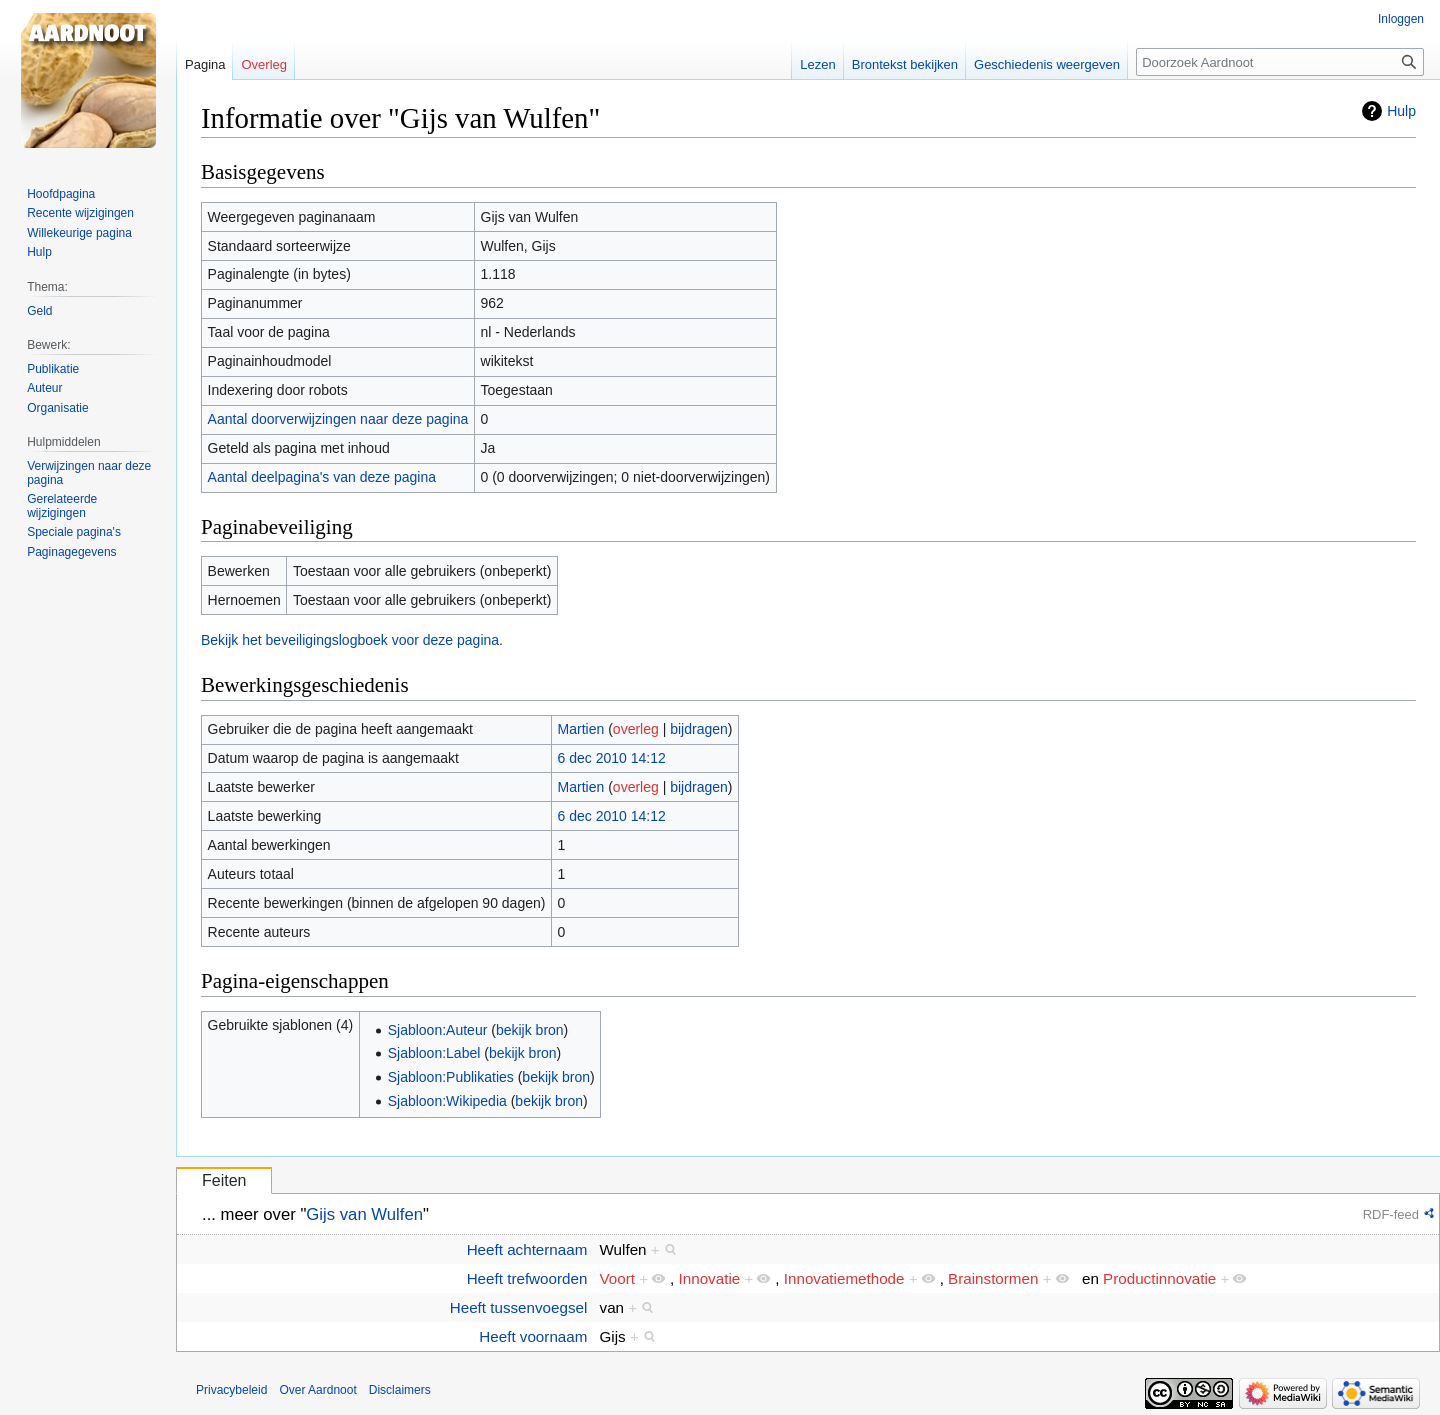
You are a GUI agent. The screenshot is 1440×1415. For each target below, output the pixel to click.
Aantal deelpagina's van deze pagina (322, 477)
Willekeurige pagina (79, 233)
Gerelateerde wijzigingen (62, 506)
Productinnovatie (1159, 1278)
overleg (636, 729)
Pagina (205, 64)
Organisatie (57, 408)
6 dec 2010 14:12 (612, 758)
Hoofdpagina (61, 194)
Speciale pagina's (74, 532)
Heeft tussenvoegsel (519, 1307)
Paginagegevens (71, 552)
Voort (617, 1278)
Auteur (44, 388)
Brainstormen (993, 1278)
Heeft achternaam (527, 1249)
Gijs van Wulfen (364, 1214)
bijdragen (699, 729)
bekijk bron (530, 1030)
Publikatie (53, 369)
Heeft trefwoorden (527, 1278)
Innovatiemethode (844, 1278)
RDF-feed (1391, 1214)
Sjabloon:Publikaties (451, 1077)
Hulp (1401, 111)
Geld (39, 311)
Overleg (264, 64)
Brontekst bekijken (905, 64)
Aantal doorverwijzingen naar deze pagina (338, 419)
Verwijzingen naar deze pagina (89, 473)
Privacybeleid (231, 1390)
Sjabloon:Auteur (438, 1030)
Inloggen (1401, 19)
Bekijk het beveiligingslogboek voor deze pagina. (352, 640)
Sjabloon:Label (434, 1053)
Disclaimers (400, 1390)
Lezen (817, 64)
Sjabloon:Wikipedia (447, 1101)
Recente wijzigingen (80, 213)
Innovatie (710, 1278)
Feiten (224, 1180)
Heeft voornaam (533, 1336)
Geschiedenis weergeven (1047, 64)
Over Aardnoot (317, 1390)
